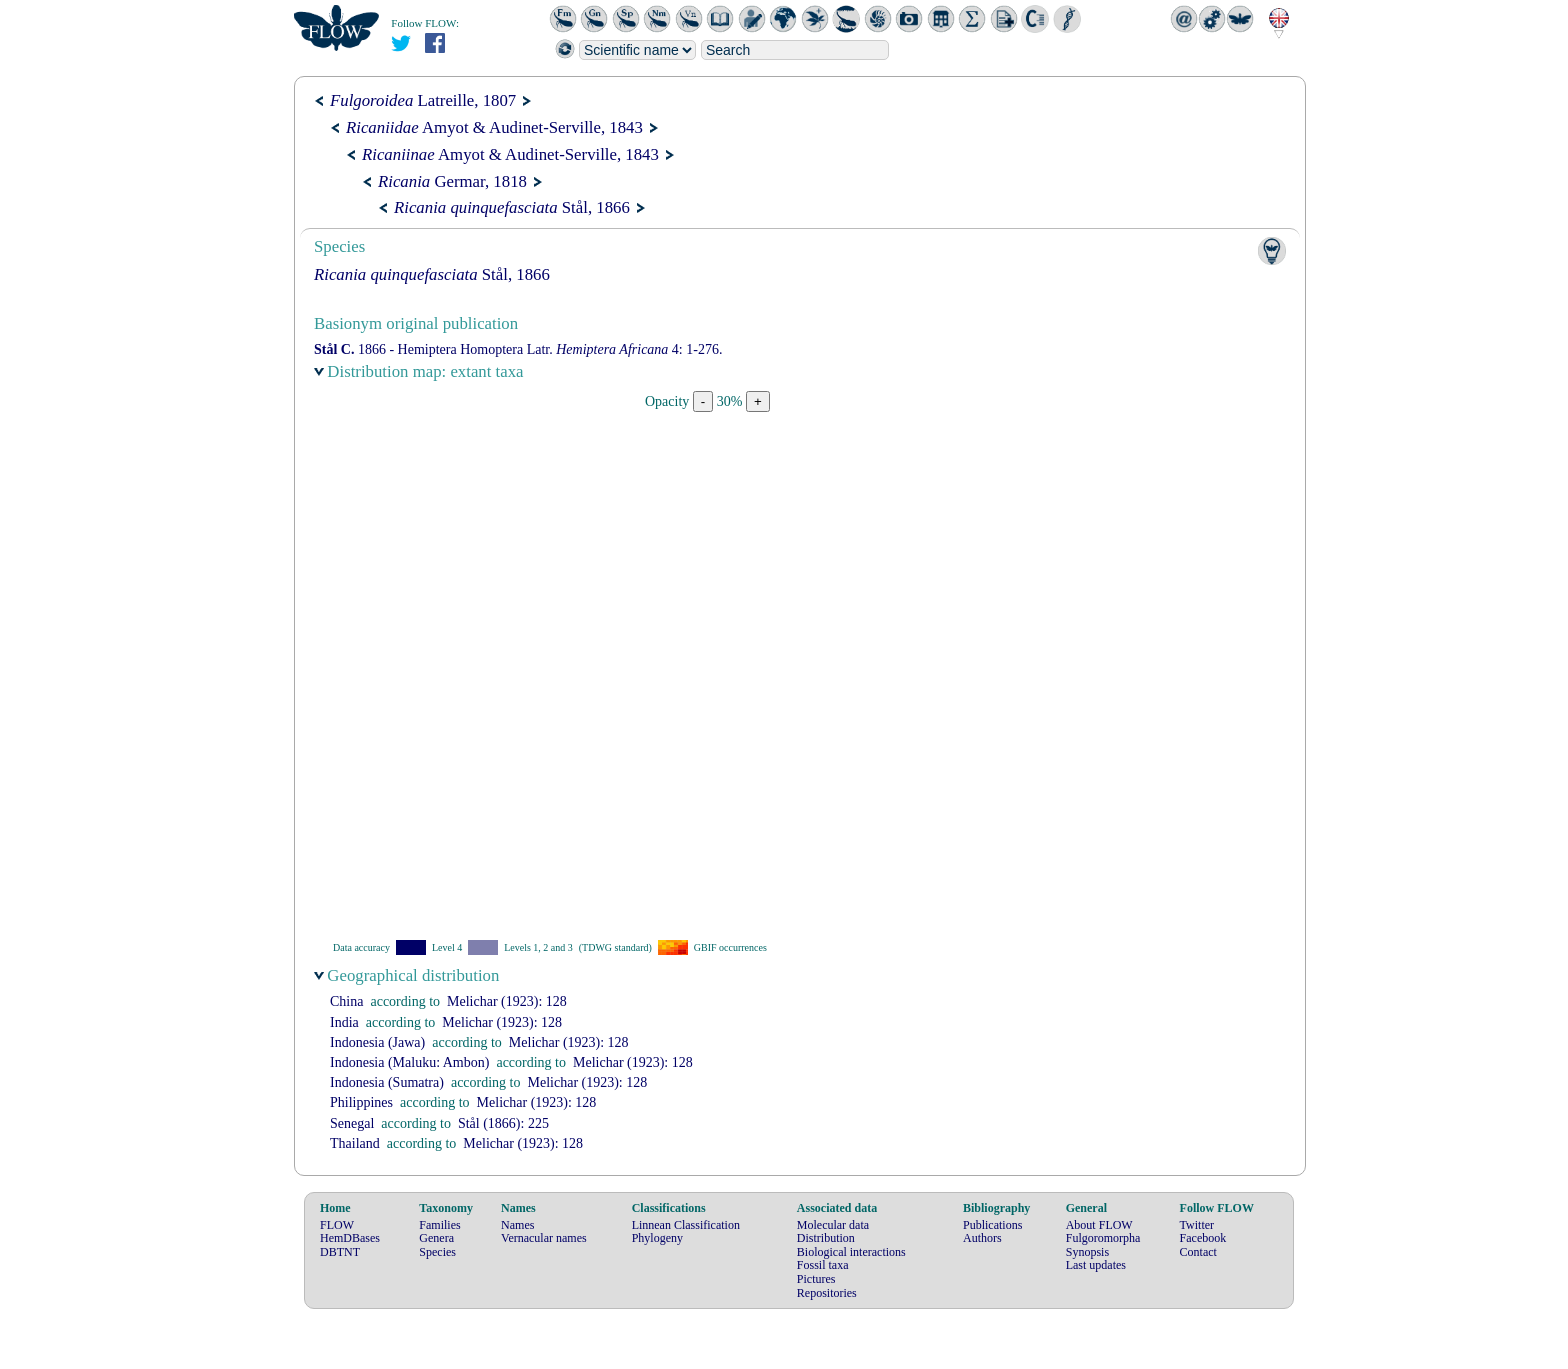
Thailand (355, 1143)
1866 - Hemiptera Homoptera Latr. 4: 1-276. (518, 349)
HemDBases (350, 1238)
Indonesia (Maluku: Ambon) (409, 1062)
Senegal (352, 1123)
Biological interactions (851, 1252)
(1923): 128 (507, 1001)
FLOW (337, 1225)
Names (517, 1225)
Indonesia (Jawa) (377, 1042)
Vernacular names (544, 1238)
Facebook (1203, 1238)
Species (437, 1252)
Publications (992, 1225)
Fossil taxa (823, 1265)
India (344, 1022)
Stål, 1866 (512, 207)
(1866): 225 (503, 1123)
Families (439, 1225)
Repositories (827, 1293)
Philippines (361, 1102)
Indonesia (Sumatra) (387, 1082)
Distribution (826, 1238)
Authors (982, 1238)
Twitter (1197, 1225)
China (346, 1001)
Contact (1198, 1252)
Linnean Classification (686, 1225)
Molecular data (833, 1225)
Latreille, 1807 (423, 100)
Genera (436, 1238)
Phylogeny (657, 1238)
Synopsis (1087, 1252)
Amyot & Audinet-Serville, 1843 (494, 127)
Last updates (1096, 1265)
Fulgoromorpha (1103, 1238)
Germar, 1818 (452, 181)
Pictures (816, 1279)
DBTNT (340, 1252)
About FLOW (1099, 1225)
